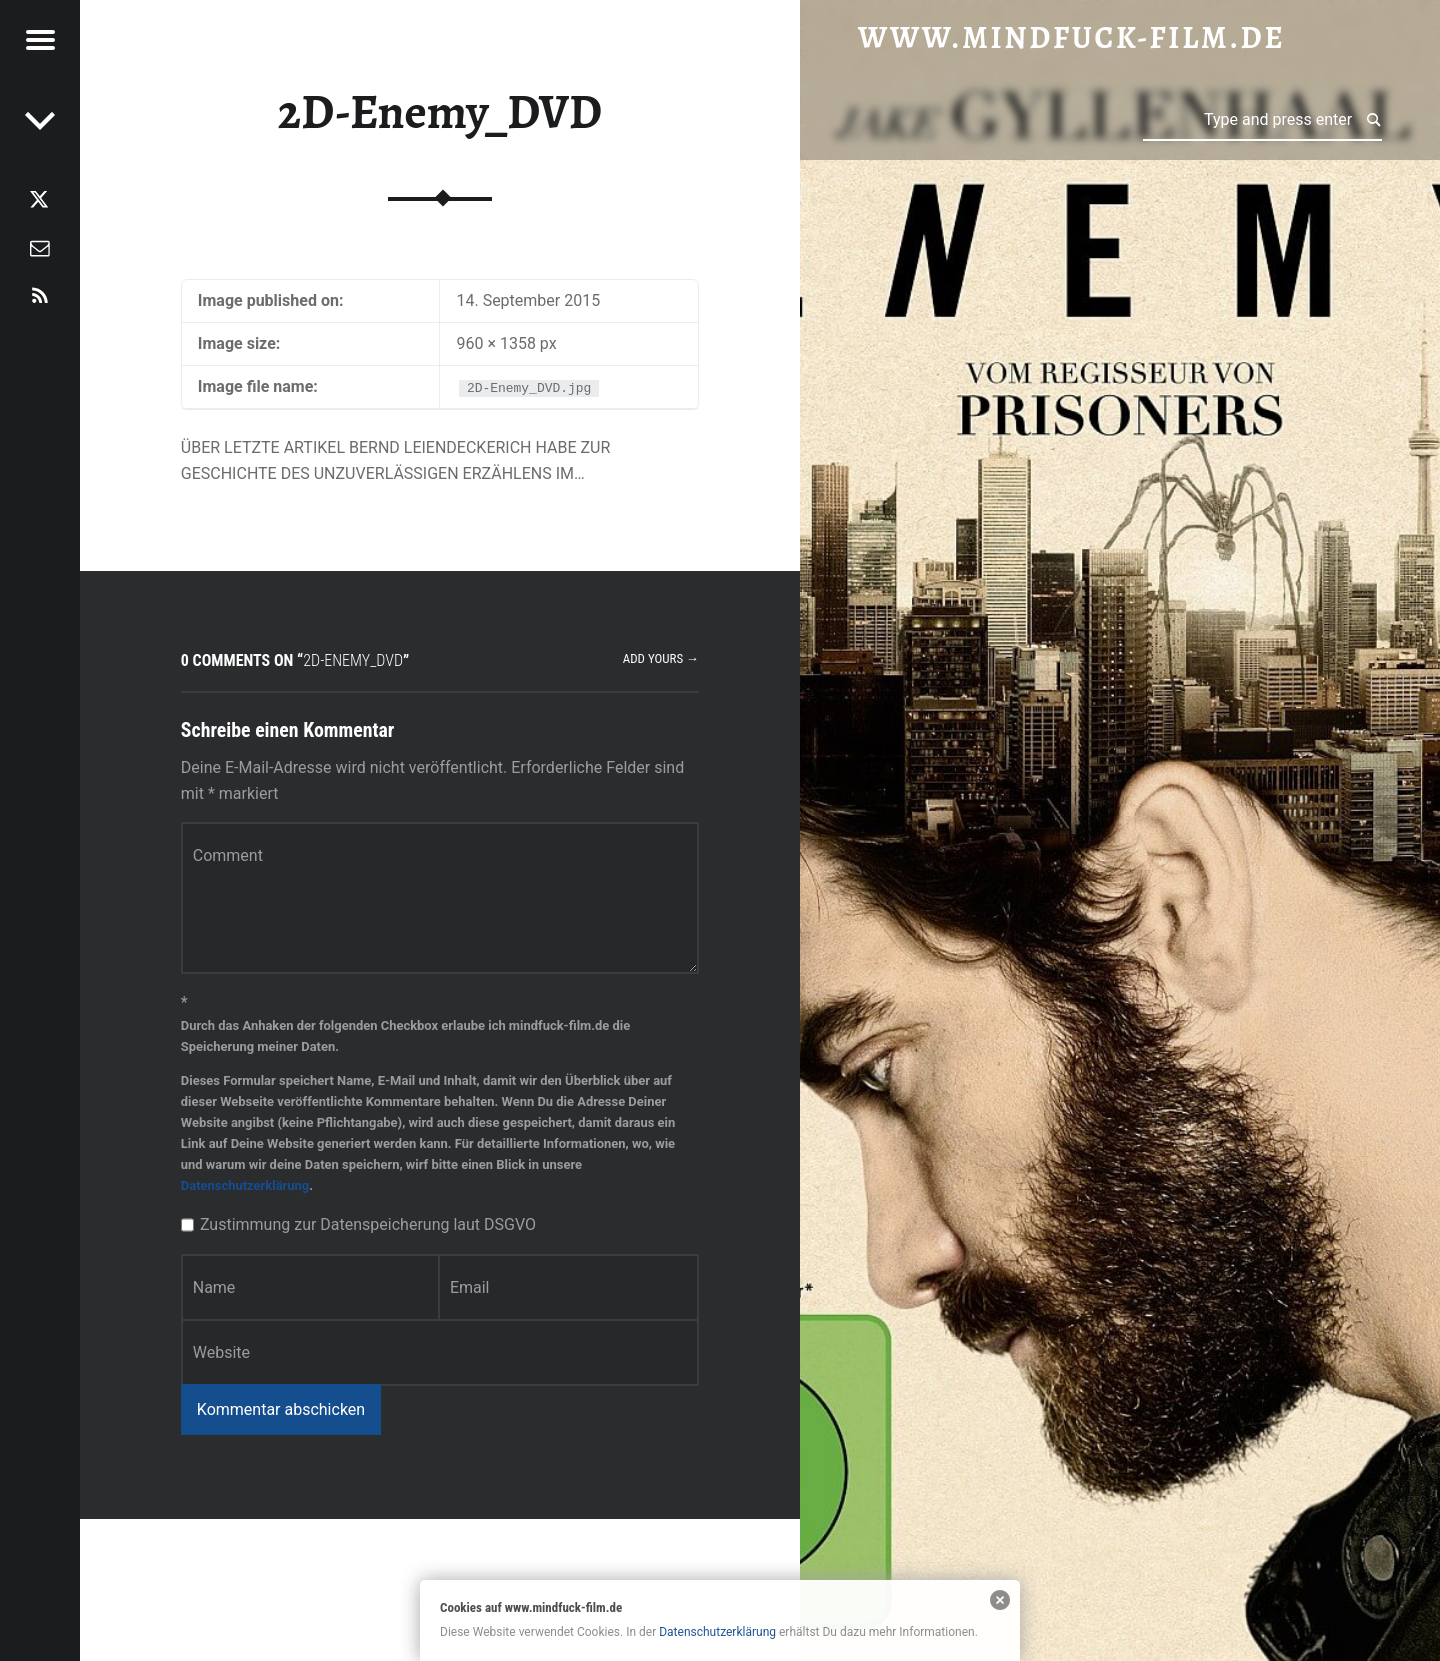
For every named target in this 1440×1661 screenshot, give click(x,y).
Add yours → (661, 658)
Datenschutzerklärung (245, 1185)
